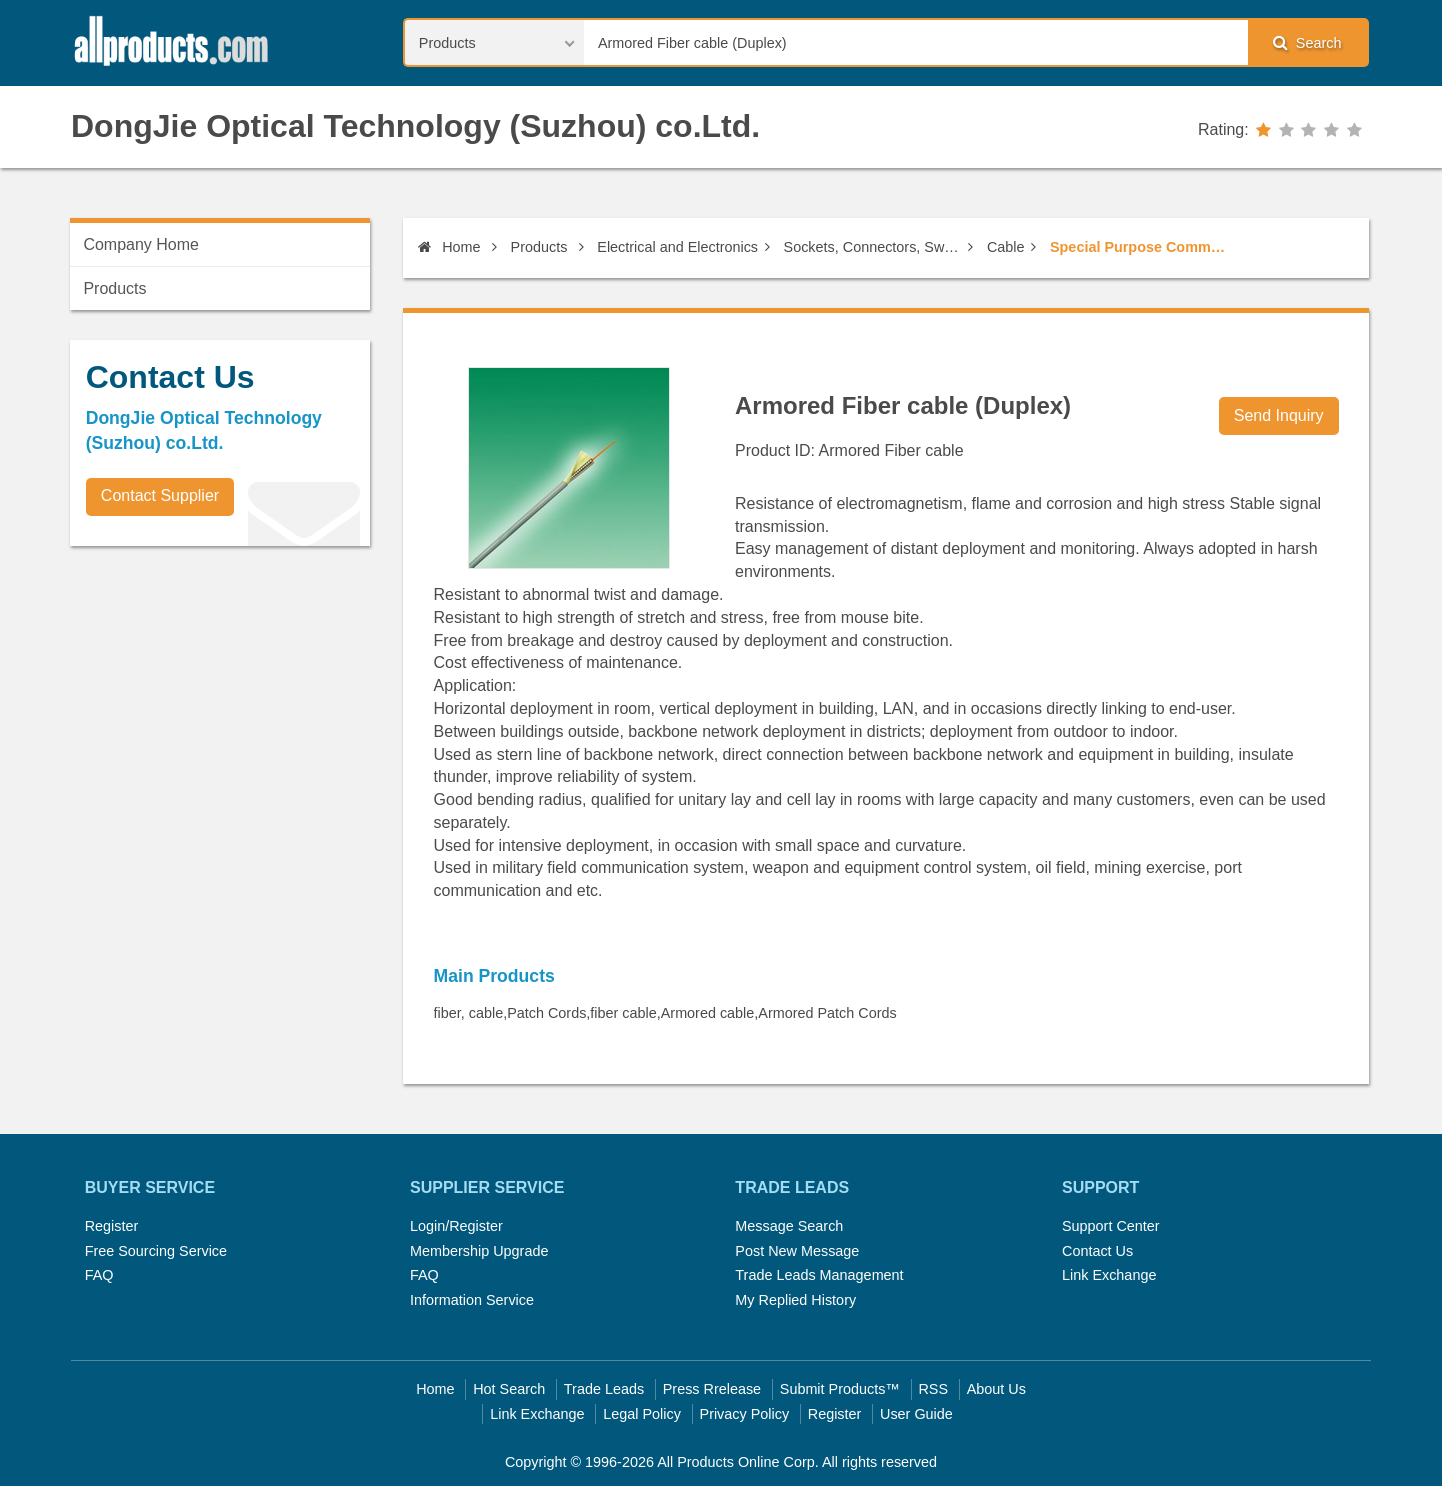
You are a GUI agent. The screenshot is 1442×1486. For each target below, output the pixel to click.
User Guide (916, 1414)
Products (539, 247)
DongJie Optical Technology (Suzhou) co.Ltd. (415, 126)
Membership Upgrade (479, 1251)
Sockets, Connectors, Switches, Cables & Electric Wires (873, 247)
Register (112, 1226)
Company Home (141, 244)
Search (1307, 42)
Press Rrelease (712, 1389)
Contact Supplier (160, 495)
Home (449, 247)
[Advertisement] (220, 701)
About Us (996, 1389)
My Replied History (795, 1300)
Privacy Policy (745, 1414)
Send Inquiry (1279, 415)
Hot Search (509, 1389)
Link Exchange (1109, 1275)
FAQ (99, 1275)
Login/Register (456, 1226)
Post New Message (797, 1251)
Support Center (1111, 1226)
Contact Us (1097, 1251)
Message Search (789, 1226)
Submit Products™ (840, 1389)
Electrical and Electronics (677, 247)
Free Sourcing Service (156, 1251)
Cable (1006, 247)
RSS (933, 1389)
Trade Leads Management (819, 1275)
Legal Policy (642, 1414)
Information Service (472, 1300)
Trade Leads (604, 1389)
